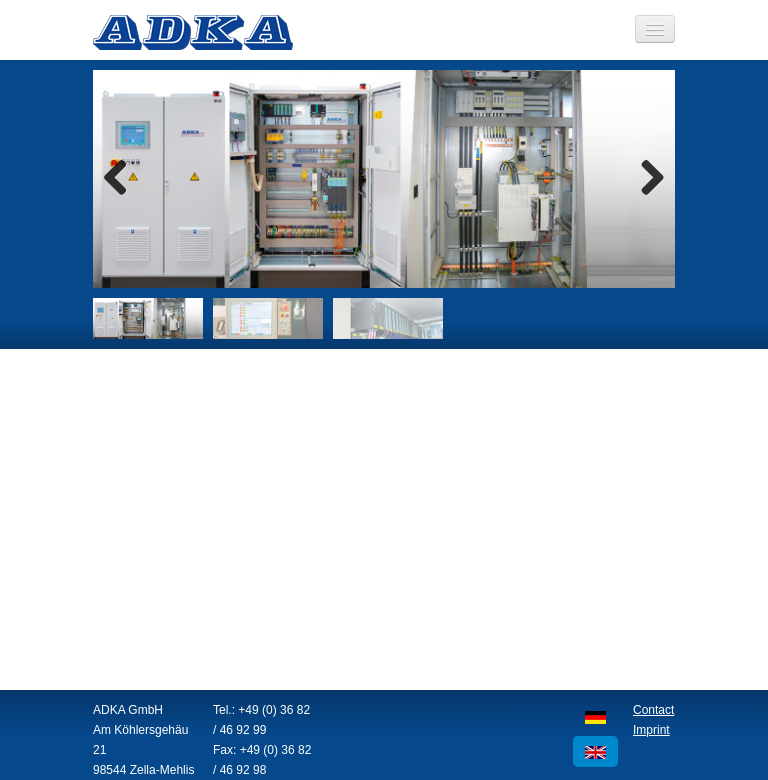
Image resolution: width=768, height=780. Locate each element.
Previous (123, 179)
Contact (653, 710)
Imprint (651, 730)
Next (645, 179)
